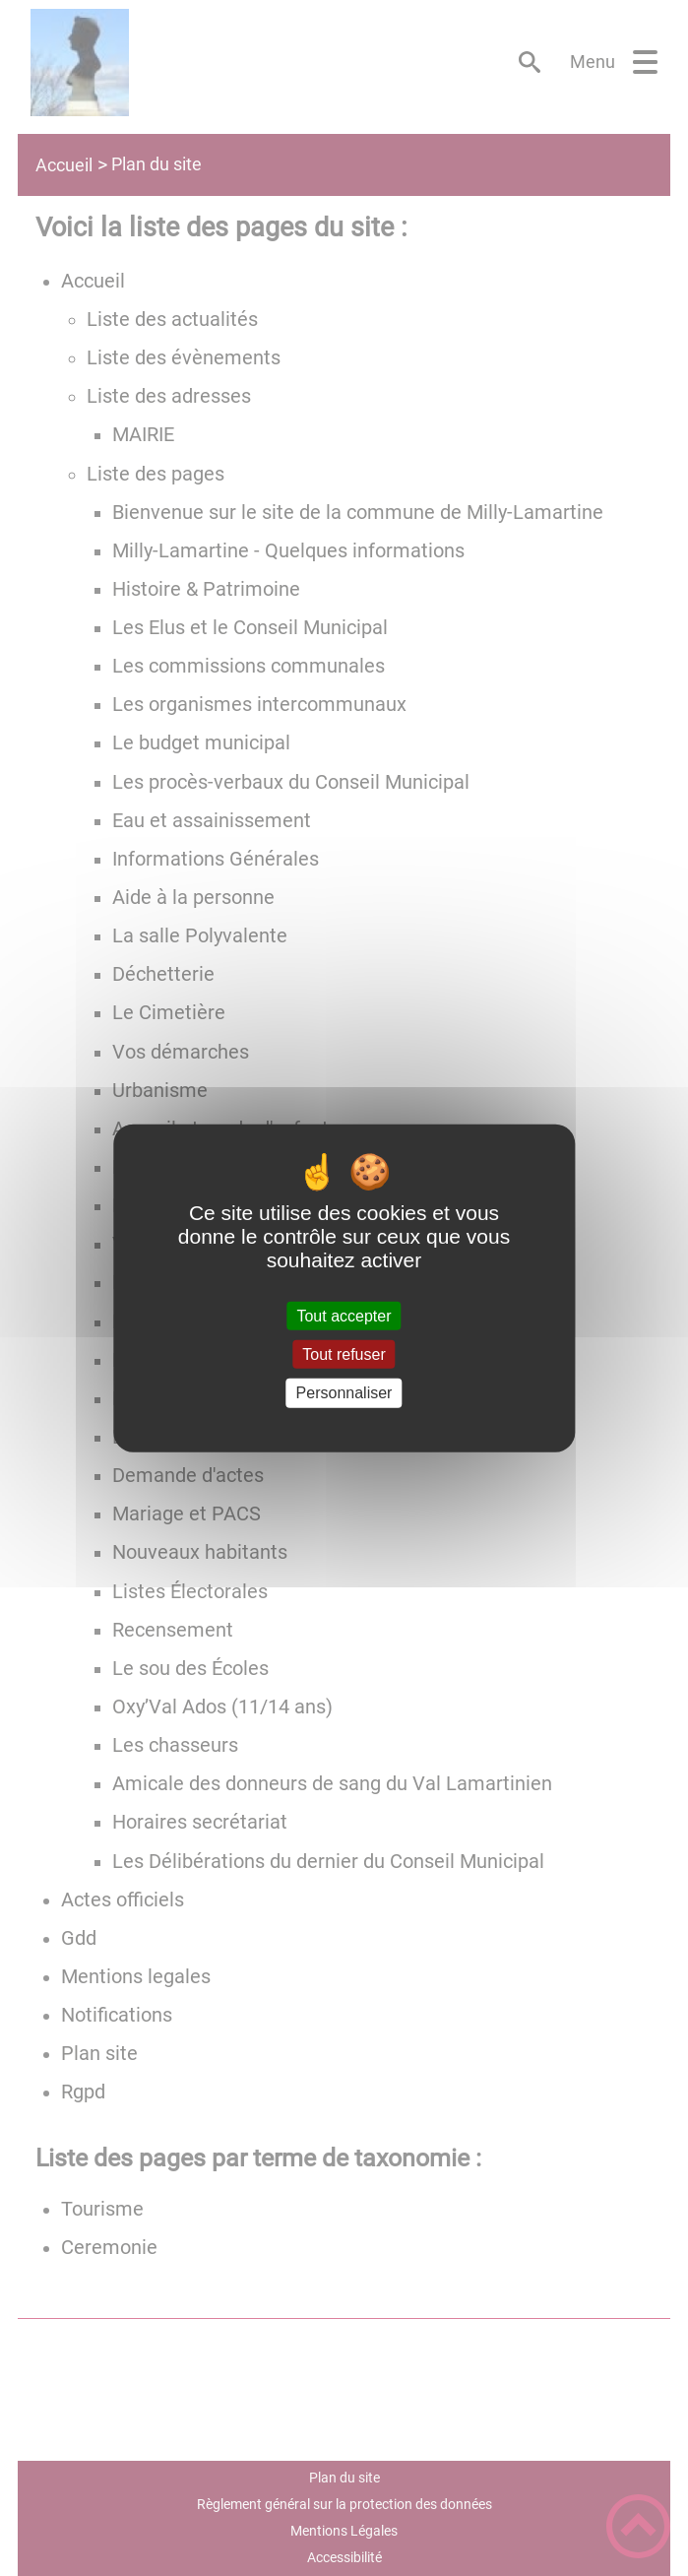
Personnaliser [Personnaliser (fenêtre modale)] (344, 1393)
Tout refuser (343, 1354)
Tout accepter (343, 1316)
